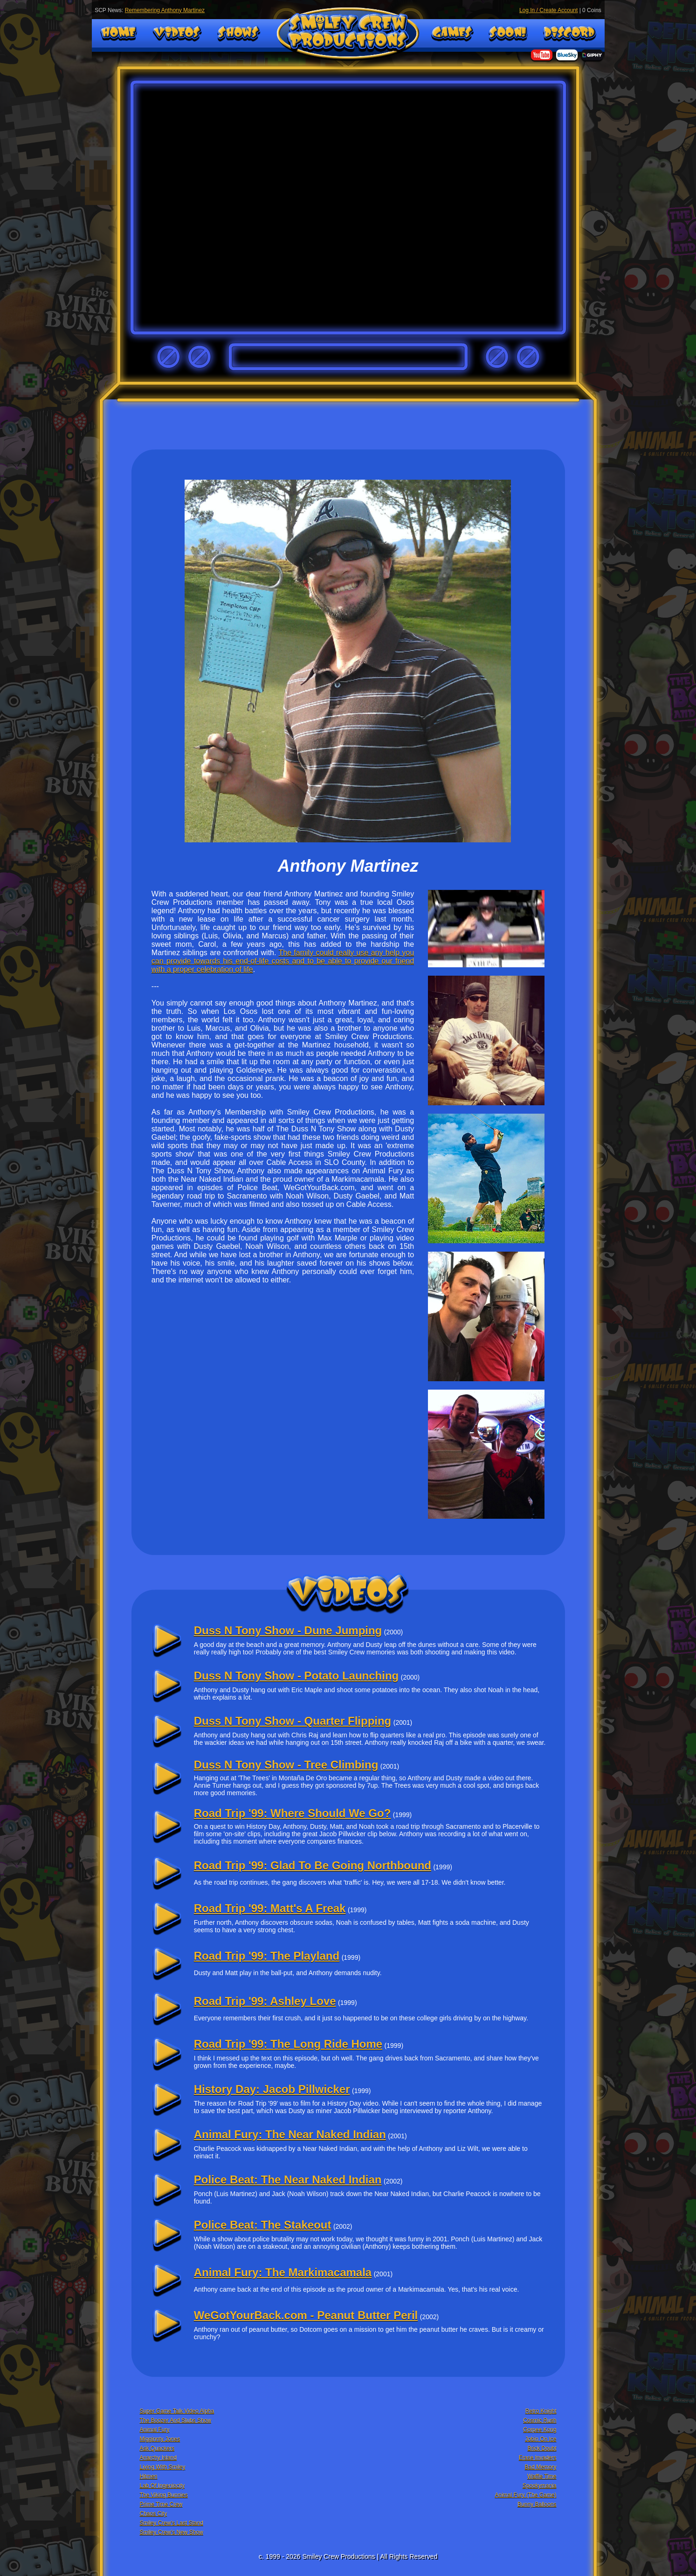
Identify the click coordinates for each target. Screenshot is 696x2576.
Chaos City (153, 2513)
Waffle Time (542, 2476)
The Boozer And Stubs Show (175, 2420)
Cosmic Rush (539, 2420)
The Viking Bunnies (164, 2495)
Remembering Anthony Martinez (165, 10)
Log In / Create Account (548, 10)
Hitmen (149, 2476)
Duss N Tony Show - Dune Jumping (288, 1630)
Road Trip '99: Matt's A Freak (270, 1908)
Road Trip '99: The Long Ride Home (288, 2044)
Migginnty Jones (160, 2439)
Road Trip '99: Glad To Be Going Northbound (312, 1865)
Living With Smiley (163, 2467)
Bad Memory (540, 2467)
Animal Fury (155, 2429)
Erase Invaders (538, 2457)
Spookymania (540, 2485)
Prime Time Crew (161, 2504)
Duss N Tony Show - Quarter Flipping (293, 1721)
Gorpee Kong (539, 2429)
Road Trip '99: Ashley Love (265, 2001)
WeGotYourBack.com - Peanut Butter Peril (306, 2315)
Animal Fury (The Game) (525, 2495)
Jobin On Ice (540, 2439)
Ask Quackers (157, 2448)
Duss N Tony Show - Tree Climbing (286, 1764)
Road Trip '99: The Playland (266, 1955)
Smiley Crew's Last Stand (171, 2523)
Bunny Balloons (536, 2504)
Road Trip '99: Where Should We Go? (292, 1813)
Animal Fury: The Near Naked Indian (290, 2134)
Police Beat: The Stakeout (262, 2224)
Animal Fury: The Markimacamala (283, 2272)
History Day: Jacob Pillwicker (272, 2089)
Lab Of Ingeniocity (162, 2485)
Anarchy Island (158, 2457)
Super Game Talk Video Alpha (177, 2411)
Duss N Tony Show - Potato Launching (296, 1675)
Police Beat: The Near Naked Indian (288, 2179)
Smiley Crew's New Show (171, 2532)
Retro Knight (541, 2411)
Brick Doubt (541, 2448)
